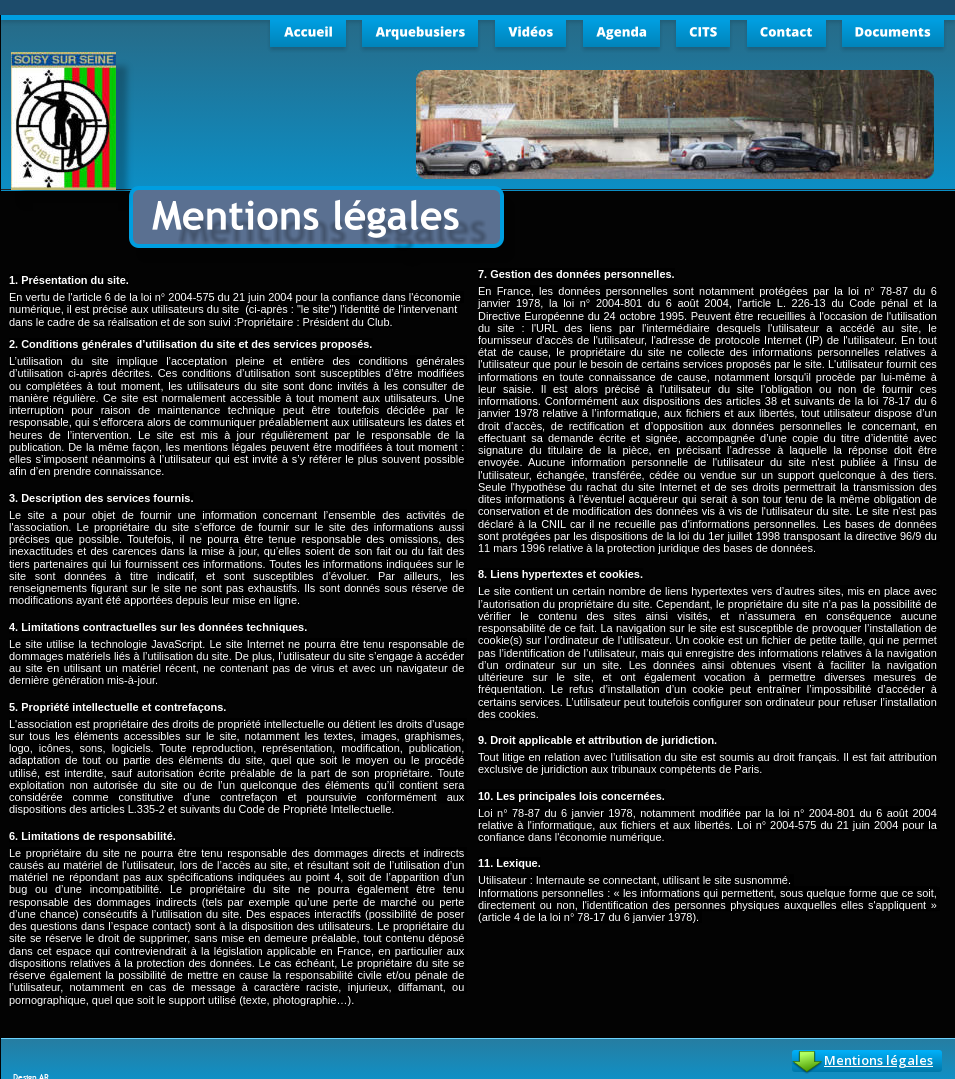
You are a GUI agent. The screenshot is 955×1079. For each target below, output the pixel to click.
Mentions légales (878, 1060)
